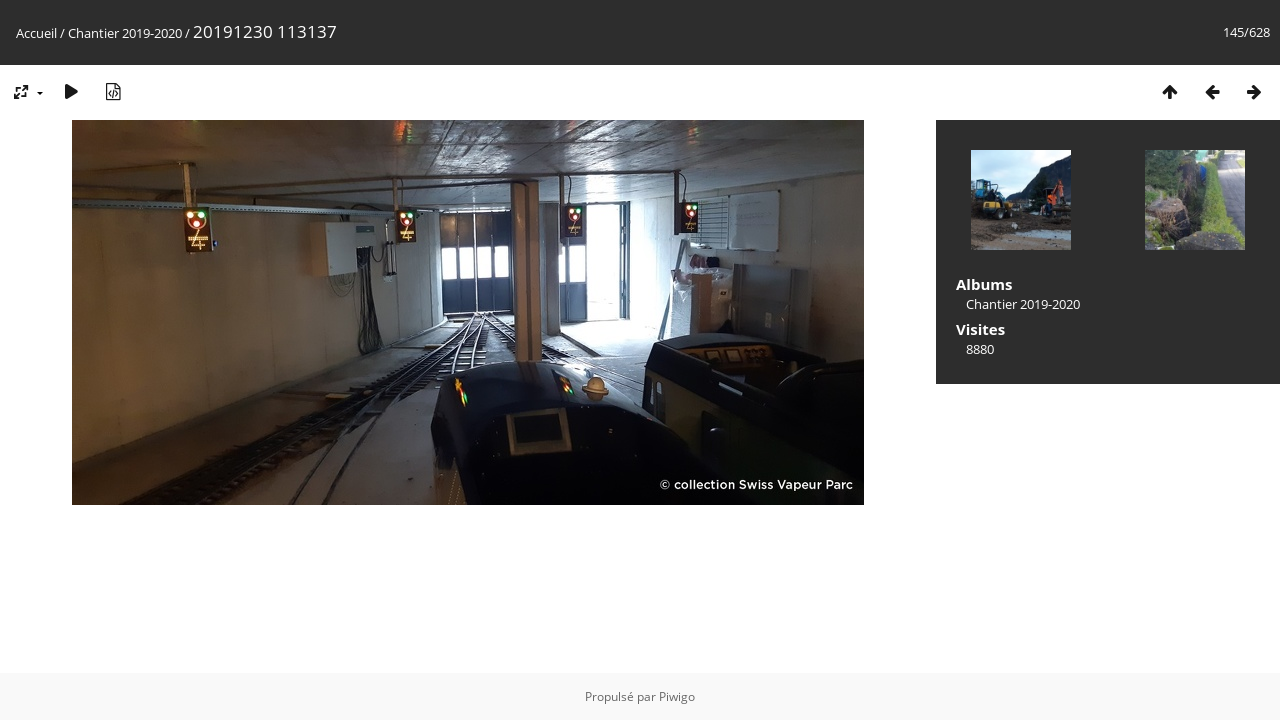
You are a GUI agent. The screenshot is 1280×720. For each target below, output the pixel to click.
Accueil (36, 33)
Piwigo (677, 696)
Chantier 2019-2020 (125, 33)
